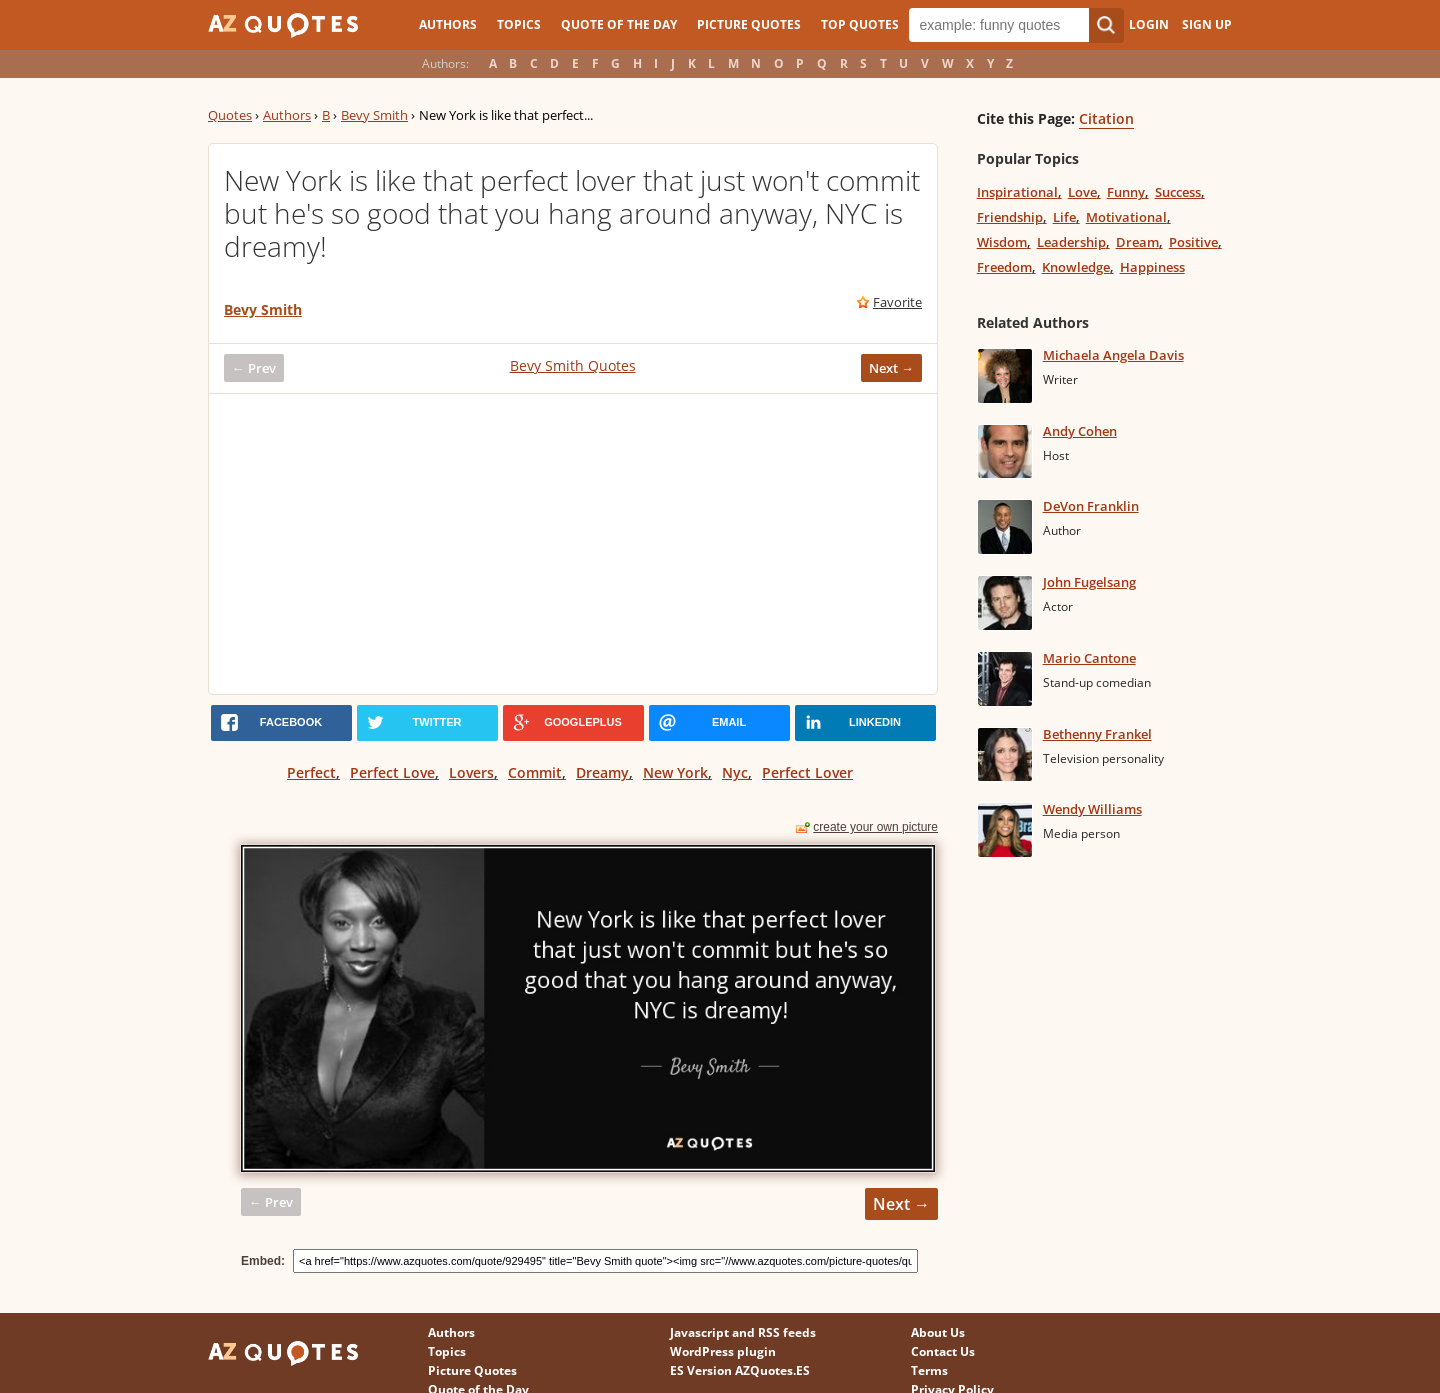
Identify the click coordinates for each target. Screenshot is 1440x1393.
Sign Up (1207, 24)
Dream (1137, 242)
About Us (938, 1332)
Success (1178, 192)
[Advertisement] (573, 544)
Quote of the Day (619, 24)
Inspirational (1017, 192)
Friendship (1010, 217)
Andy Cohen (1080, 431)
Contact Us (943, 1351)
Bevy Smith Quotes (573, 365)
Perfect (311, 772)
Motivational (1126, 217)
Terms (929, 1370)
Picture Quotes (749, 24)
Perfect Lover (807, 772)
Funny (1126, 192)
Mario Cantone (1089, 658)
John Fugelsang (1089, 582)
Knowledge (1076, 267)
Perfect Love (392, 772)
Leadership (1071, 242)
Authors (448, 24)
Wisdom (1002, 242)
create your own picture (875, 827)
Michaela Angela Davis (1113, 355)
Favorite (897, 302)
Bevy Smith (374, 115)
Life (1064, 217)
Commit (535, 772)
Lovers (471, 772)
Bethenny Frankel (1097, 734)
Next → (891, 368)
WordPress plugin (723, 1351)
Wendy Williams (1092, 809)
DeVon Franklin (1091, 506)
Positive (1193, 242)
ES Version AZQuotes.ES (740, 1370)
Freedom (1004, 267)
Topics (519, 24)
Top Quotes (860, 24)
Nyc (735, 772)
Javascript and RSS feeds (743, 1332)
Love (1082, 192)
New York (675, 772)
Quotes (230, 115)
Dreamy (602, 772)
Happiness (1152, 267)
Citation (1106, 118)
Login (1149, 24)
